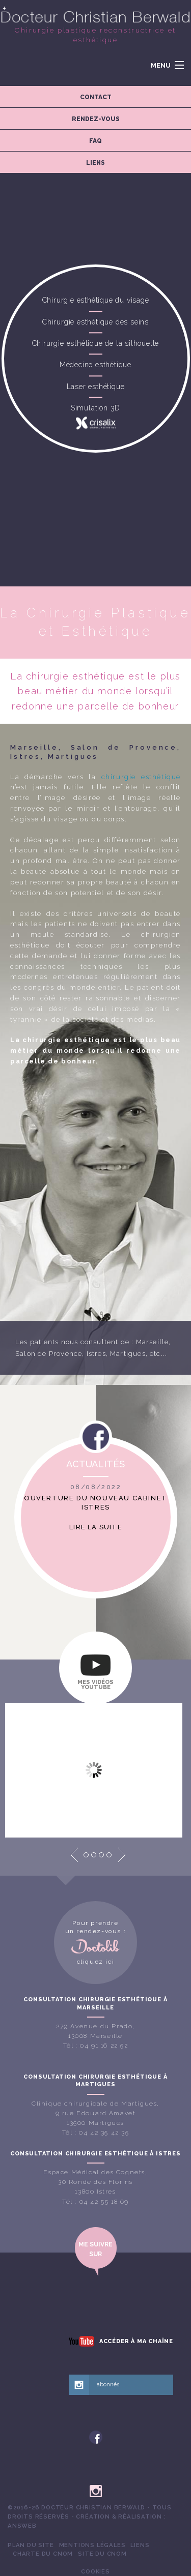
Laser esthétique (96, 386)
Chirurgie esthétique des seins (95, 322)
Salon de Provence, (50, 1353)
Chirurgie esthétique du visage (95, 301)
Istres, (97, 1353)
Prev (74, 1855)
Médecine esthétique (95, 365)
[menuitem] (31, 2545)
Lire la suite (95, 1527)
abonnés (108, 2384)
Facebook (96, 1440)
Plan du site (31, 2545)
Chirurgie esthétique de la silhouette (95, 343)
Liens (139, 2545)
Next (121, 1855)
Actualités (95, 1464)
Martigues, (129, 1353)
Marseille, (153, 1342)
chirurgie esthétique (141, 777)
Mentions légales (92, 2545)
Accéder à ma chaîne (136, 2341)
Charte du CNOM (43, 2553)
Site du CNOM (102, 2553)
